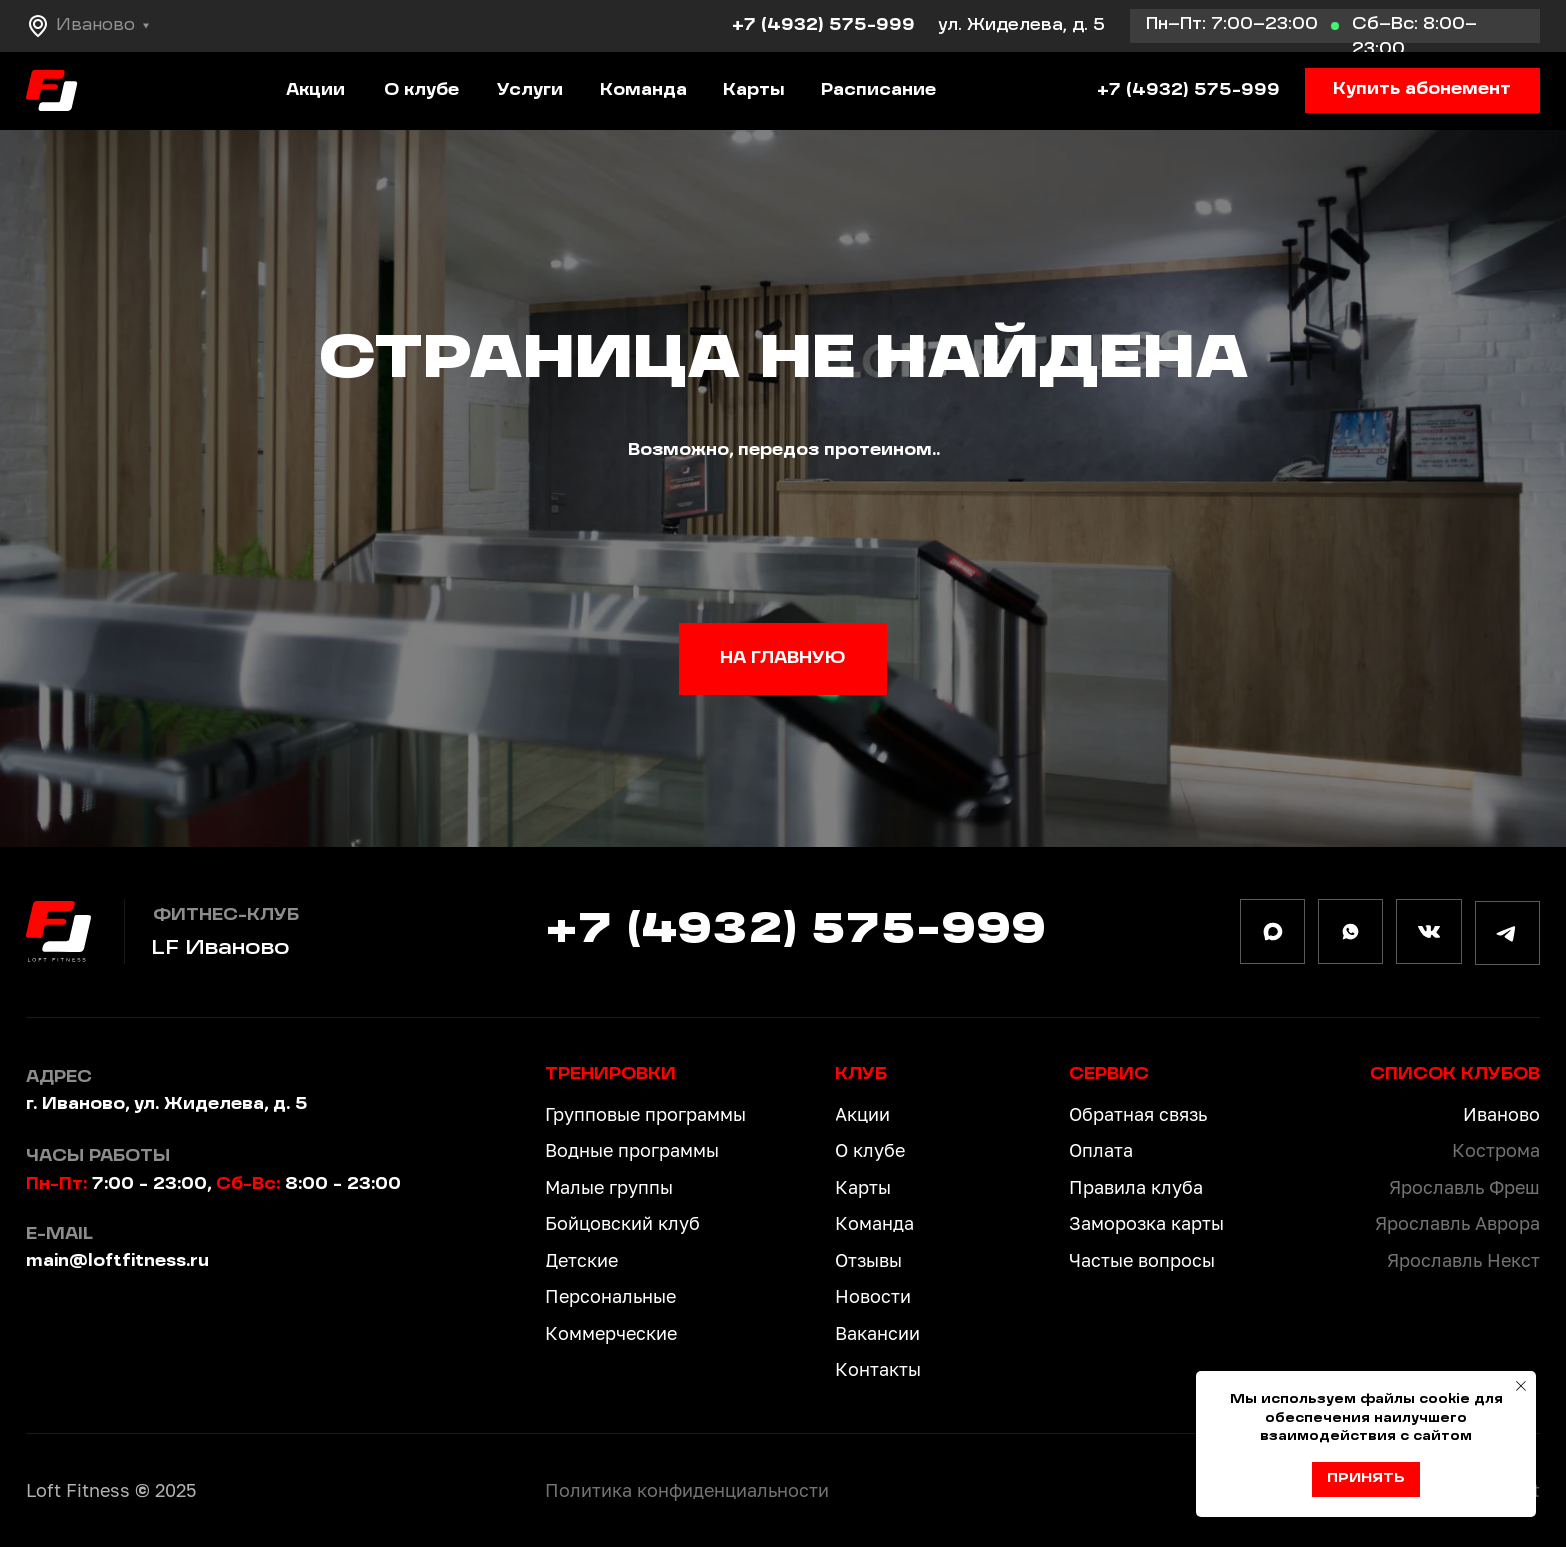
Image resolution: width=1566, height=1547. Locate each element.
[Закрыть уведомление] (1521, 1386)
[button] (1422, 91)
